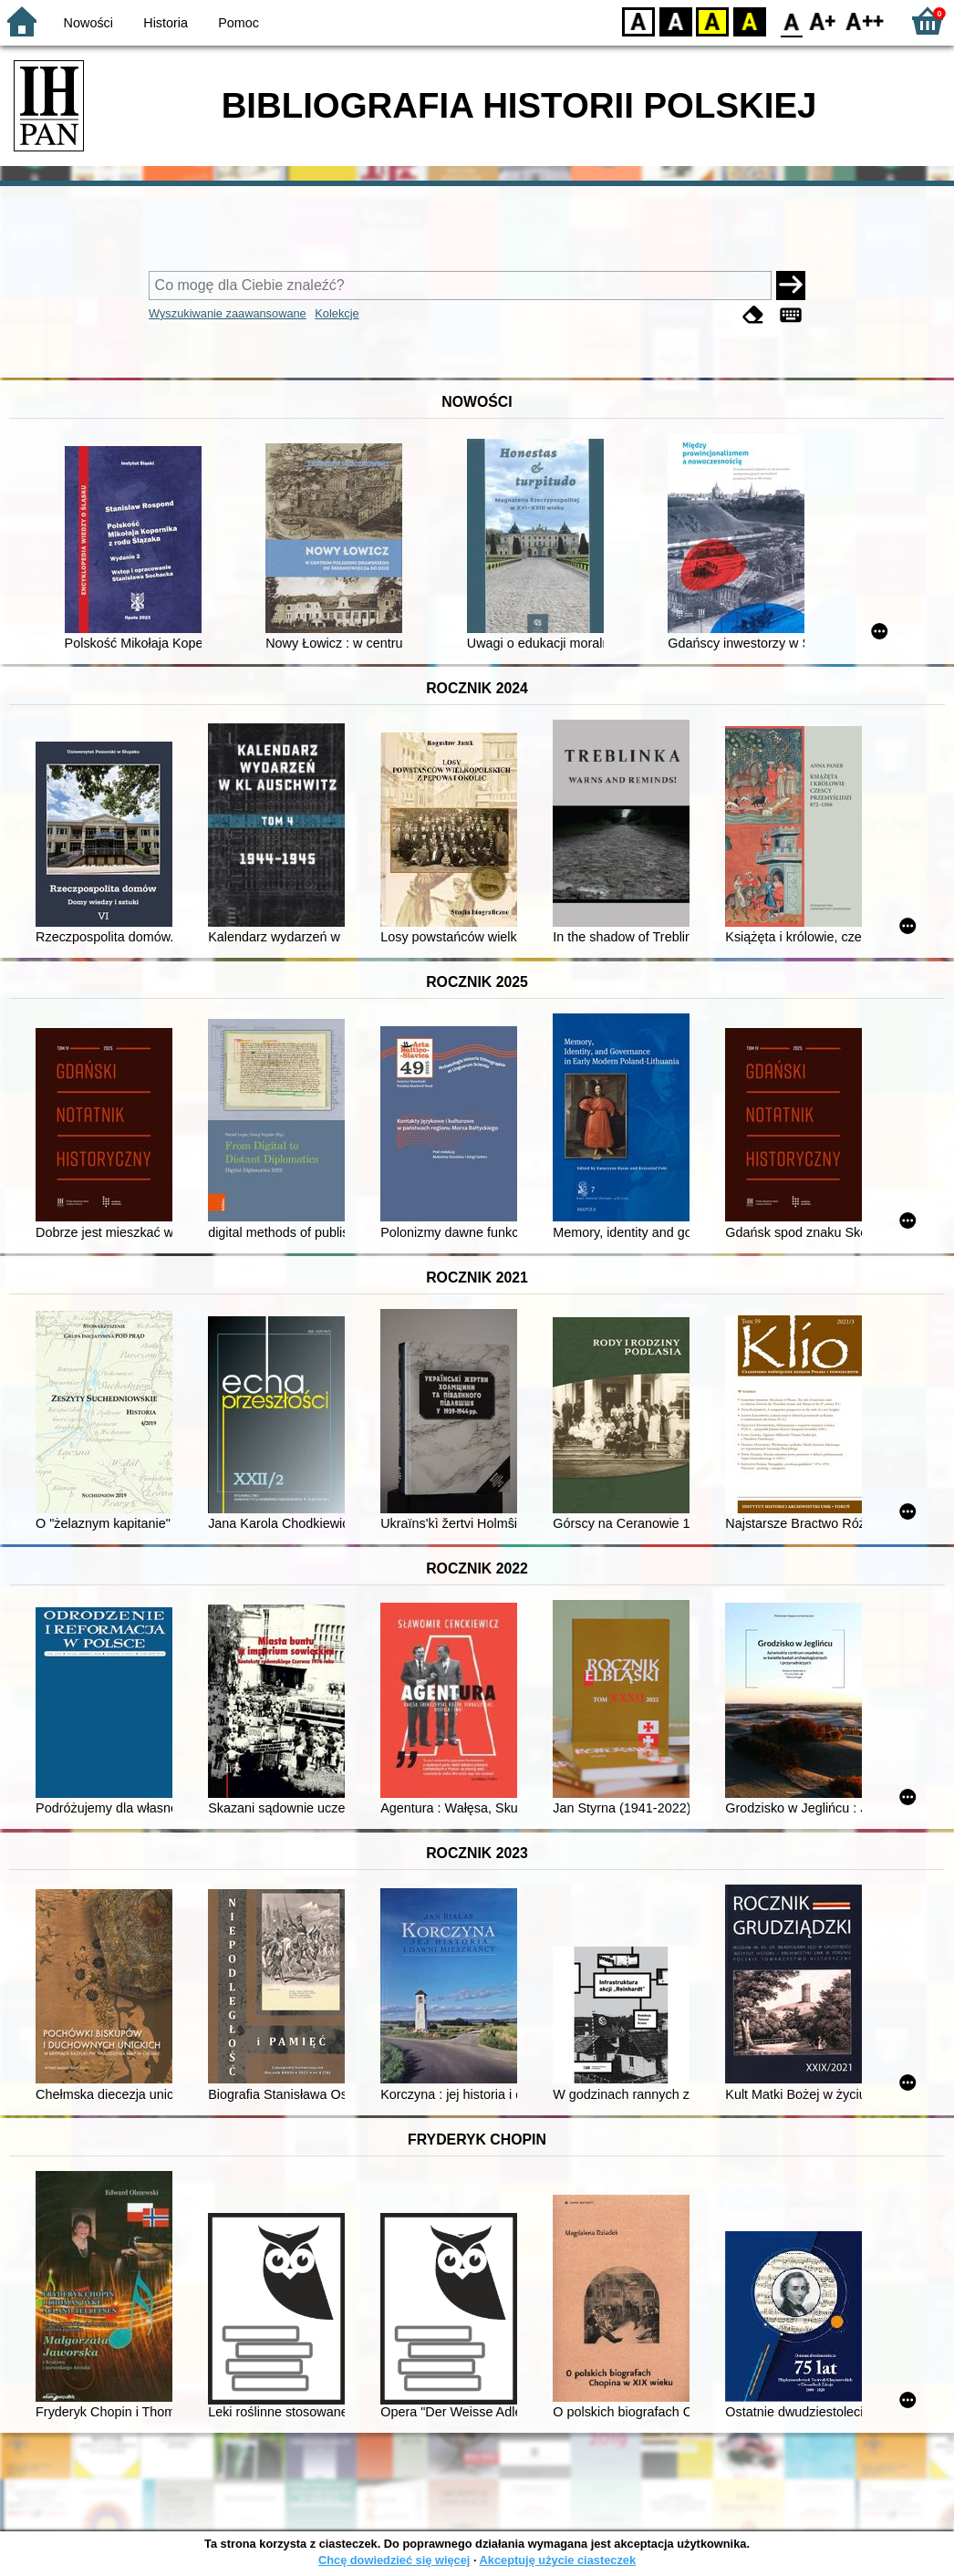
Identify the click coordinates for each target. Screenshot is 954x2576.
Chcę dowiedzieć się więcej (394, 2560)
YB (711, 20)
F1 (823, 20)
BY (749, 20)
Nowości (88, 23)
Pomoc (238, 23)
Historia (165, 23)
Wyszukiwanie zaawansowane (227, 313)
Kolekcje (336, 313)
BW (676, 20)
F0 (791, 20)
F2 (865, 20)
